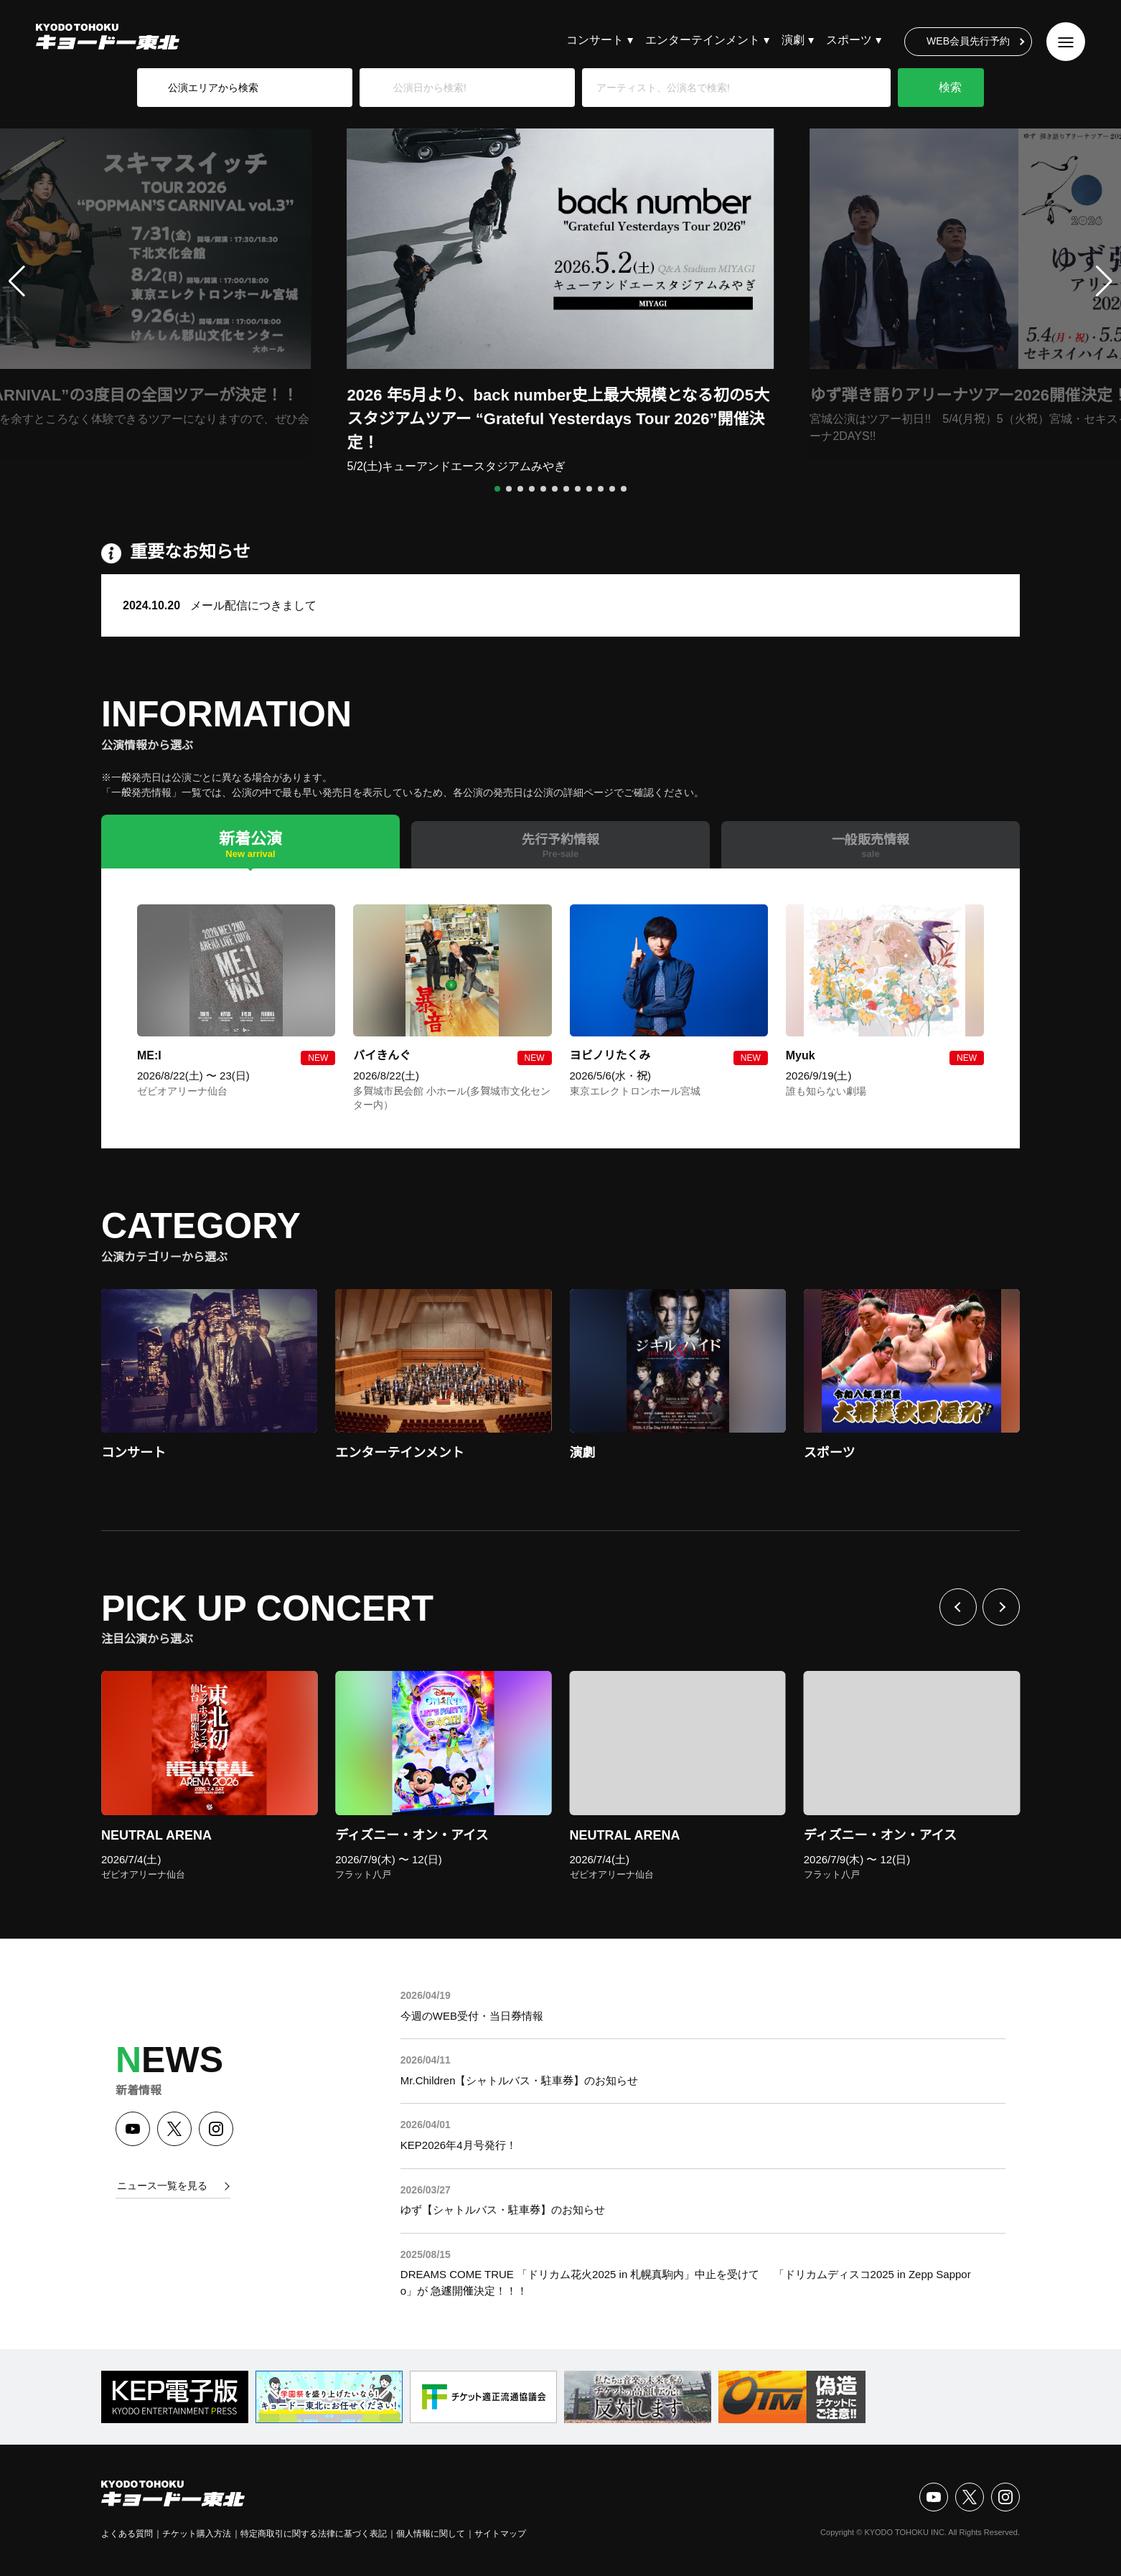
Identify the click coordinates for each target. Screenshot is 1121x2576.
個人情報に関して (430, 2534)
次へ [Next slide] (1001, 1607)
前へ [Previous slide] (958, 1607)
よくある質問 (127, 2534)
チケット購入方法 (196, 2534)
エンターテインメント (702, 40)
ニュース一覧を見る (162, 2185)
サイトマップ (500, 2534)
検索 (950, 87)
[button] (497, 489)
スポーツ (849, 40)
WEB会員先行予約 (968, 41)
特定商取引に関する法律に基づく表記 (313, 2534)
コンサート (595, 40)
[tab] (250, 841)
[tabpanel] (560, 1008)
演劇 (793, 40)
